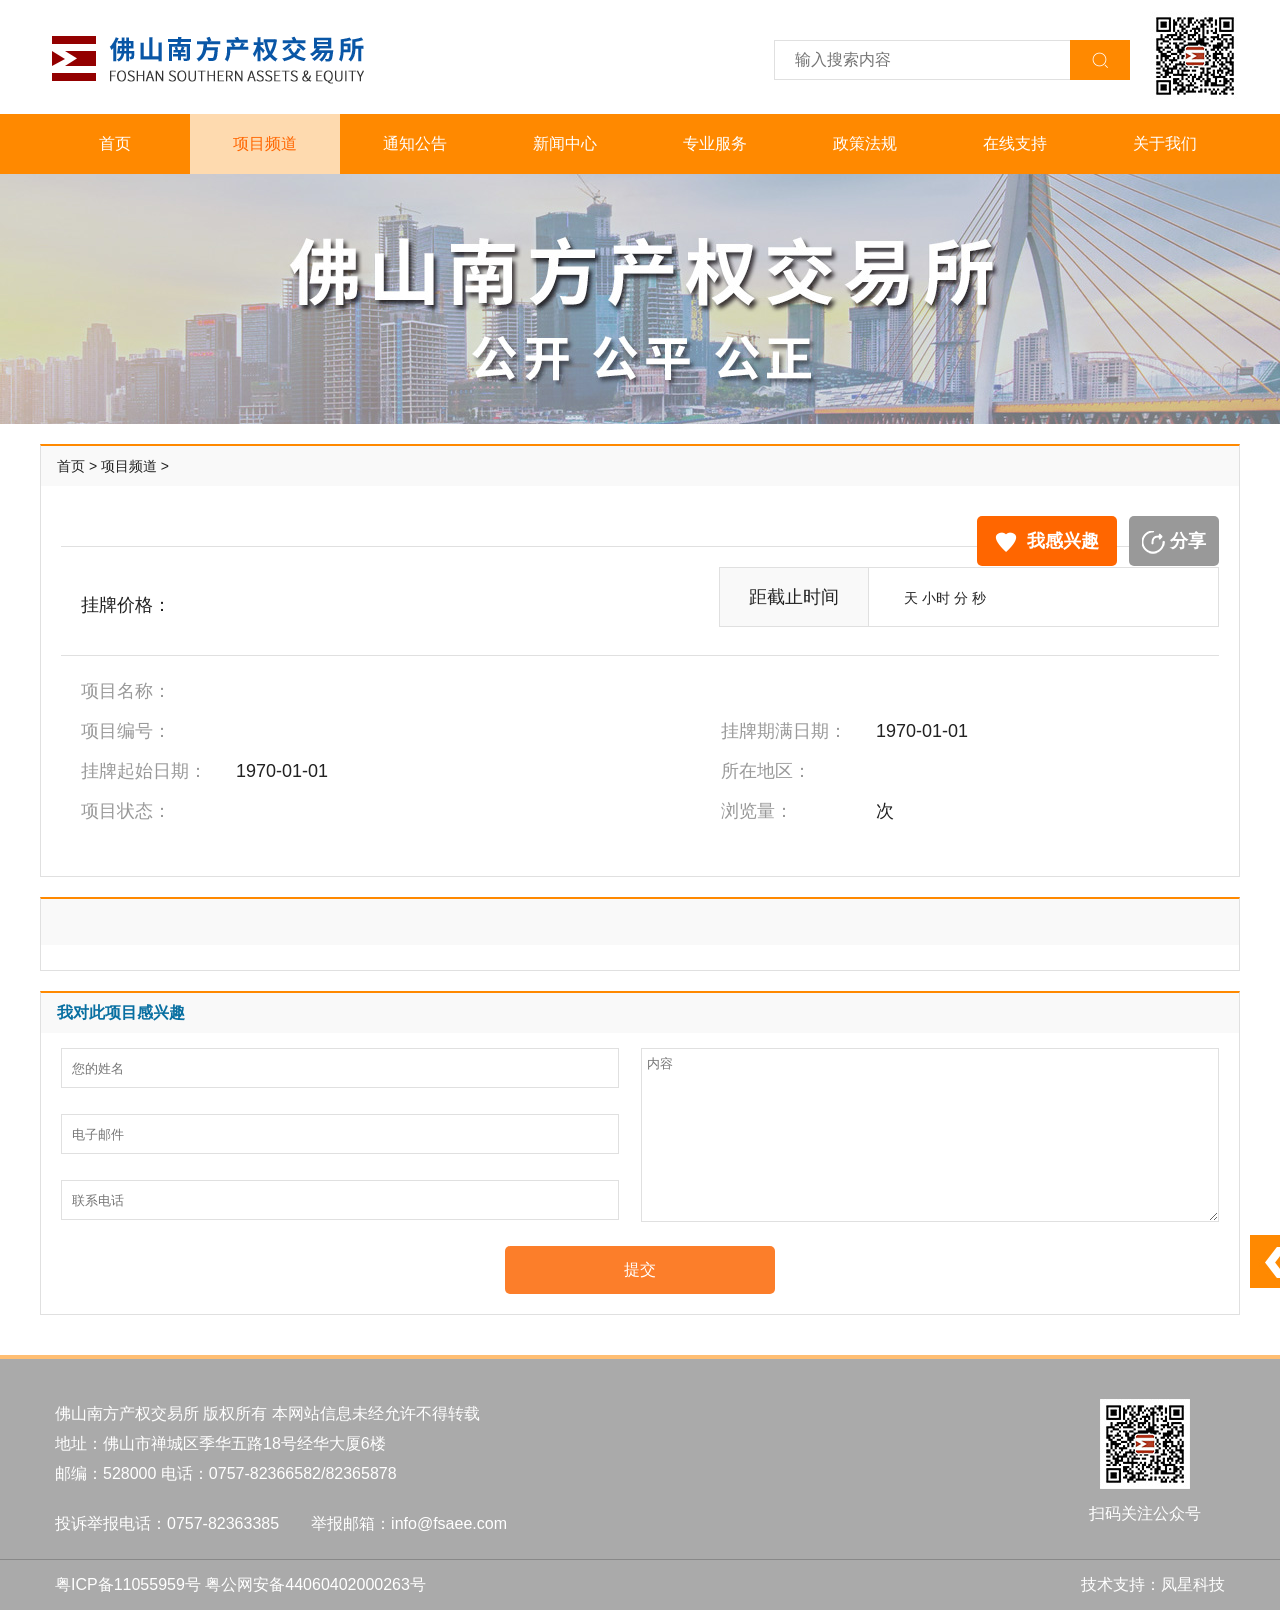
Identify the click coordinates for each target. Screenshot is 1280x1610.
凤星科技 (1193, 1584)
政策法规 (865, 143)
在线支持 (1015, 143)
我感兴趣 (1047, 541)
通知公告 (415, 143)
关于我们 (1165, 143)
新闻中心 (565, 143)
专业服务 (715, 143)
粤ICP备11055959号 (128, 1584)
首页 (115, 143)
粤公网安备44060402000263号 (315, 1584)
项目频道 (265, 143)
